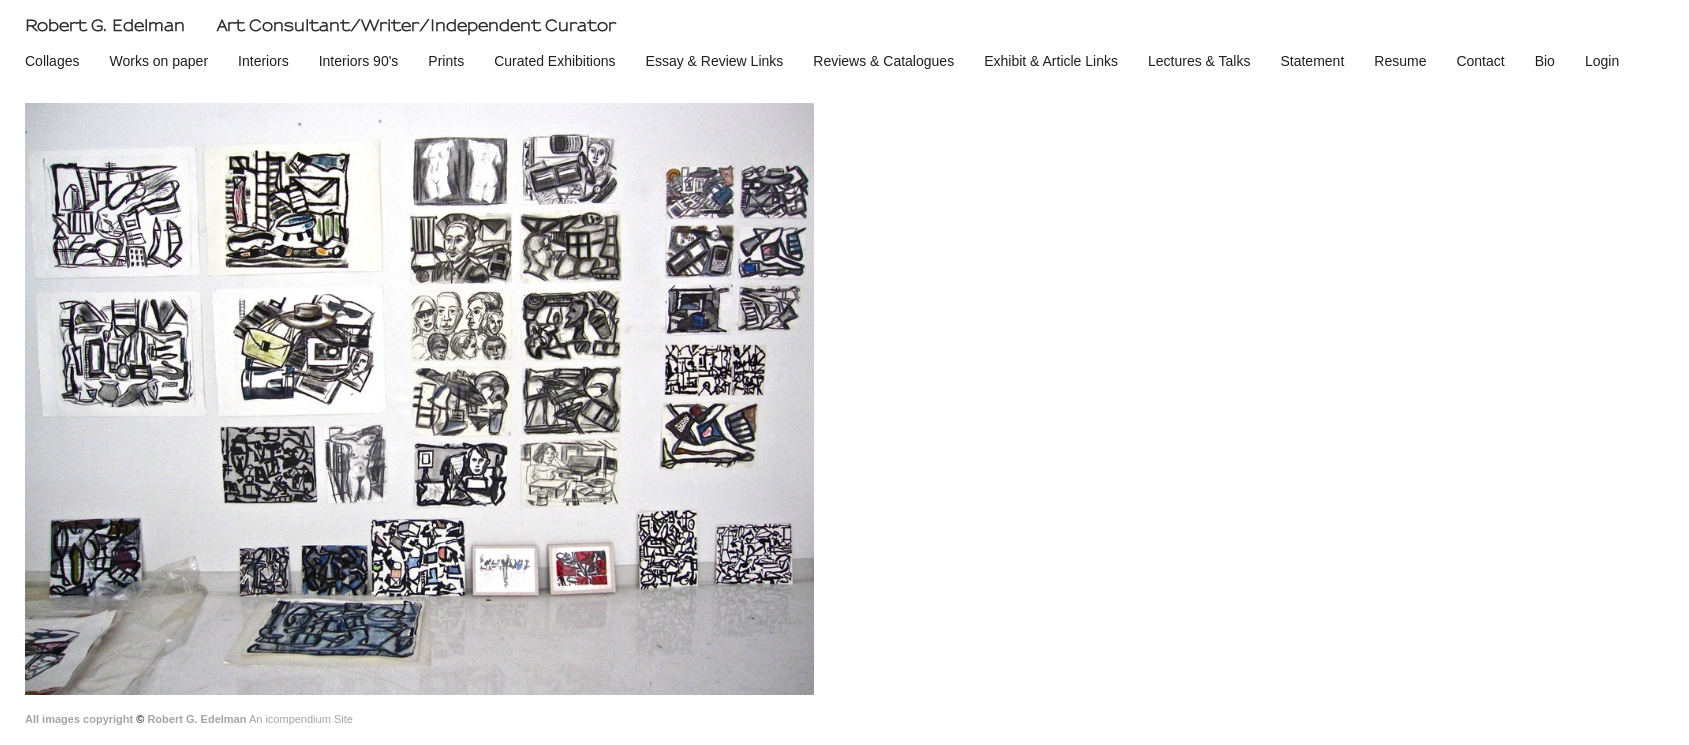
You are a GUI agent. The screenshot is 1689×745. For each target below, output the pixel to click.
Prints (446, 61)
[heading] (316, 26)
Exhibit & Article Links (1051, 61)
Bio (1545, 61)
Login (1602, 61)
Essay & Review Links (715, 61)
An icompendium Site (301, 719)
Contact (1480, 61)
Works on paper (158, 61)
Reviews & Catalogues (883, 61)
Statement (1312, 61)
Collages (52, 61)
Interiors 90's (359, 61)
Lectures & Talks (1199, 61)
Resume (1400, 61)
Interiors (263, 61)
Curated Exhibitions (554, 61)
